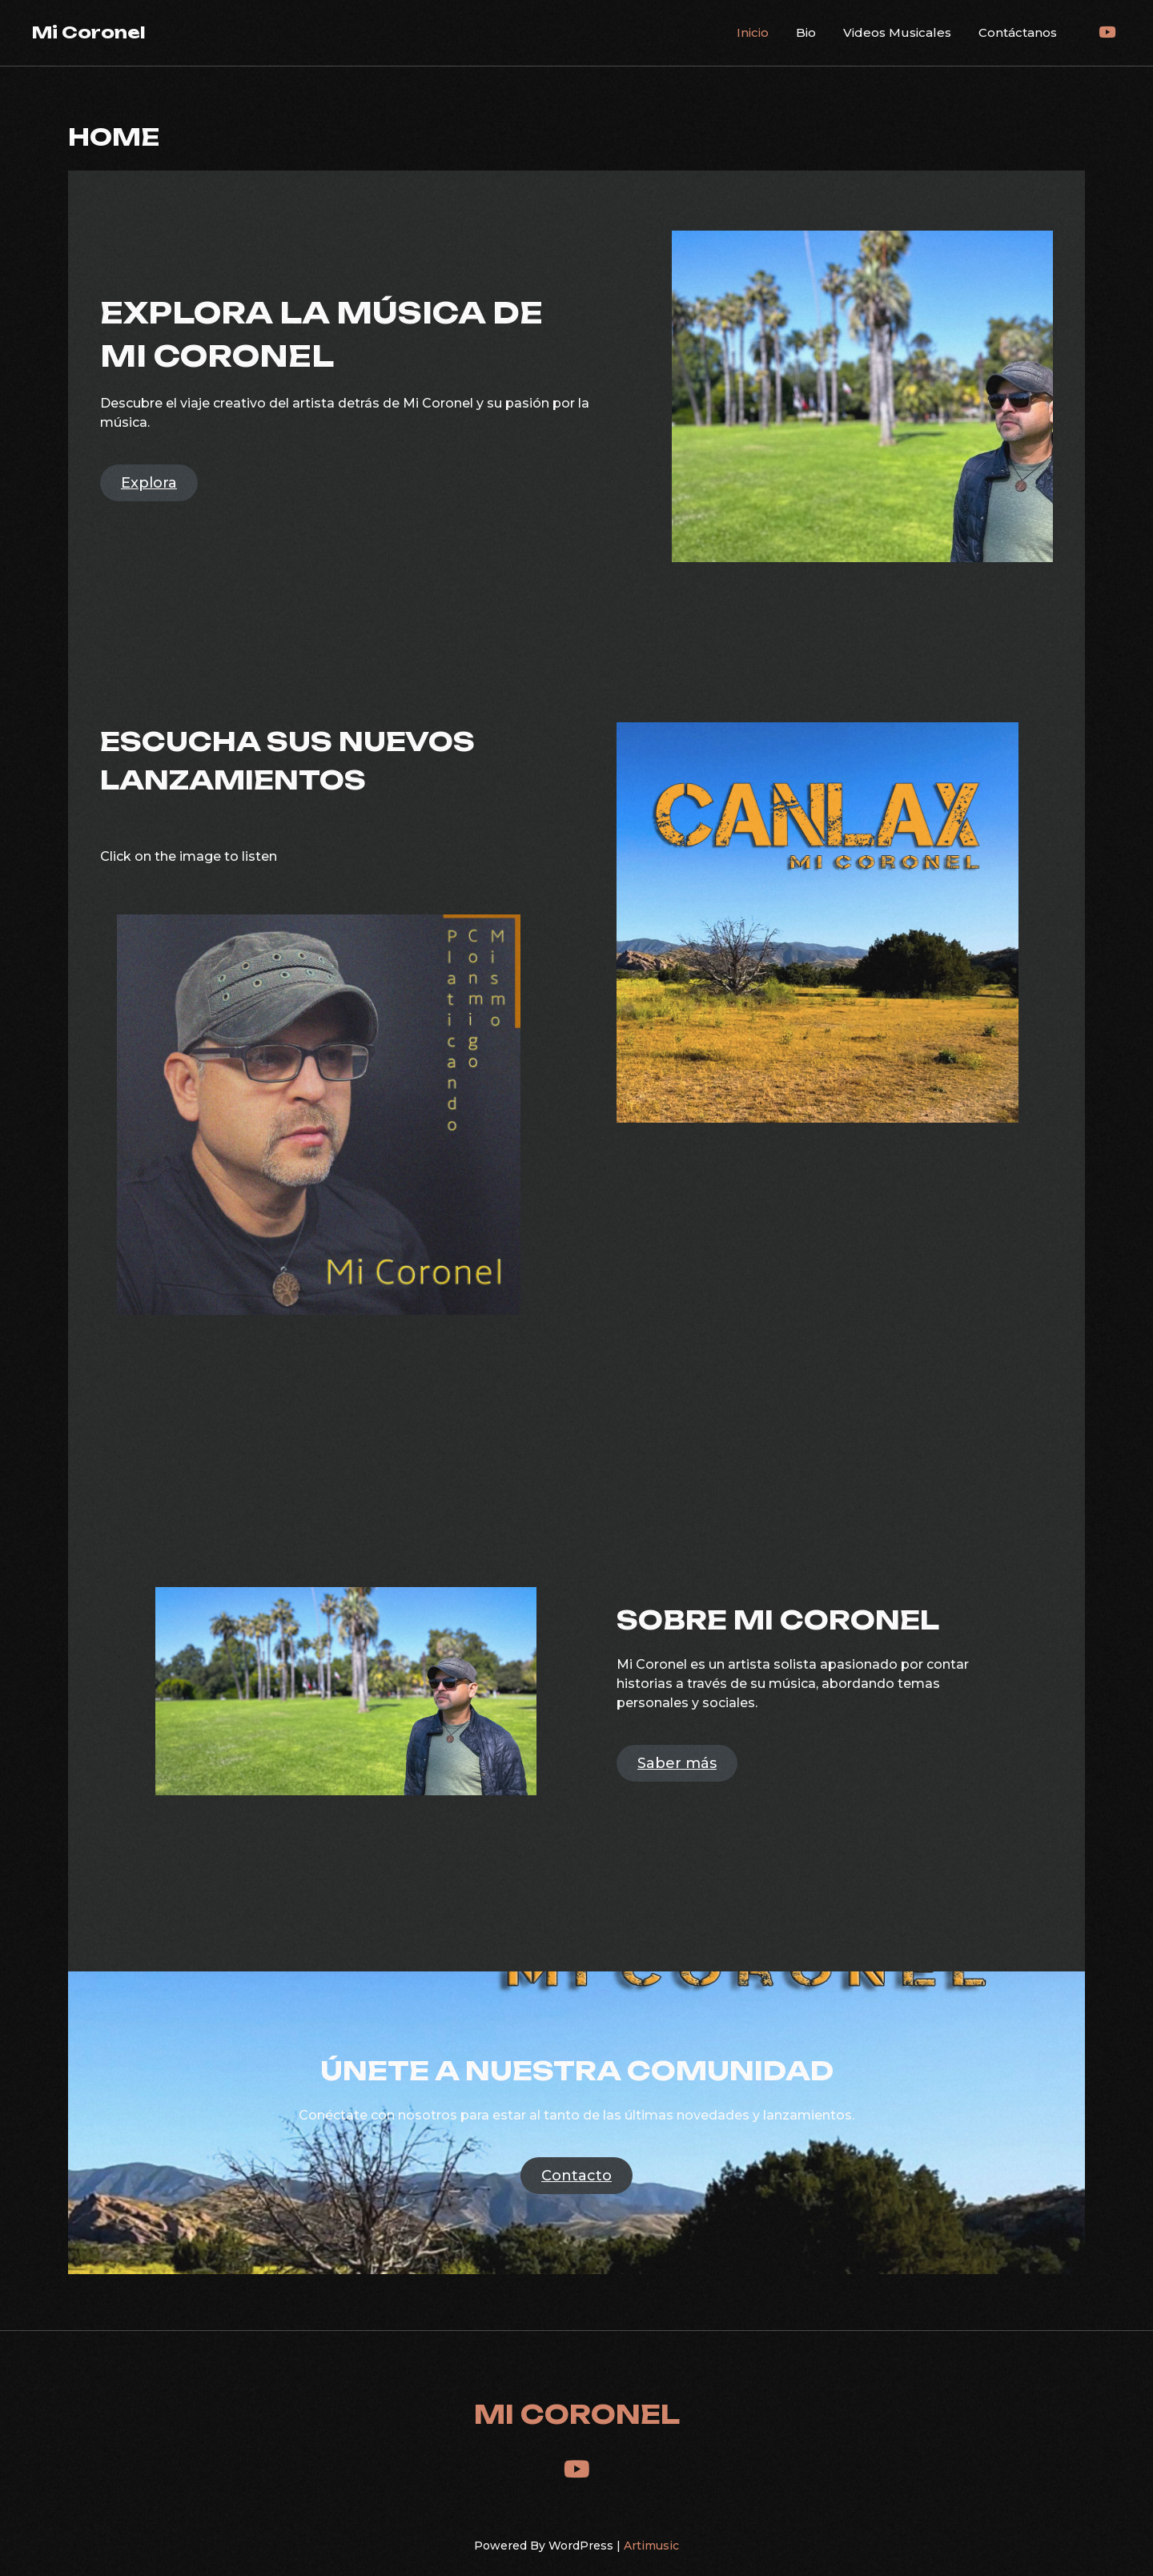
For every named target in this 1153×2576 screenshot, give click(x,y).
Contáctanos (1017, 32)
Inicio (753, 32)
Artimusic (651, 2545)
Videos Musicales (897, 32)
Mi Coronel (89, 32)
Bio (806, 32)
